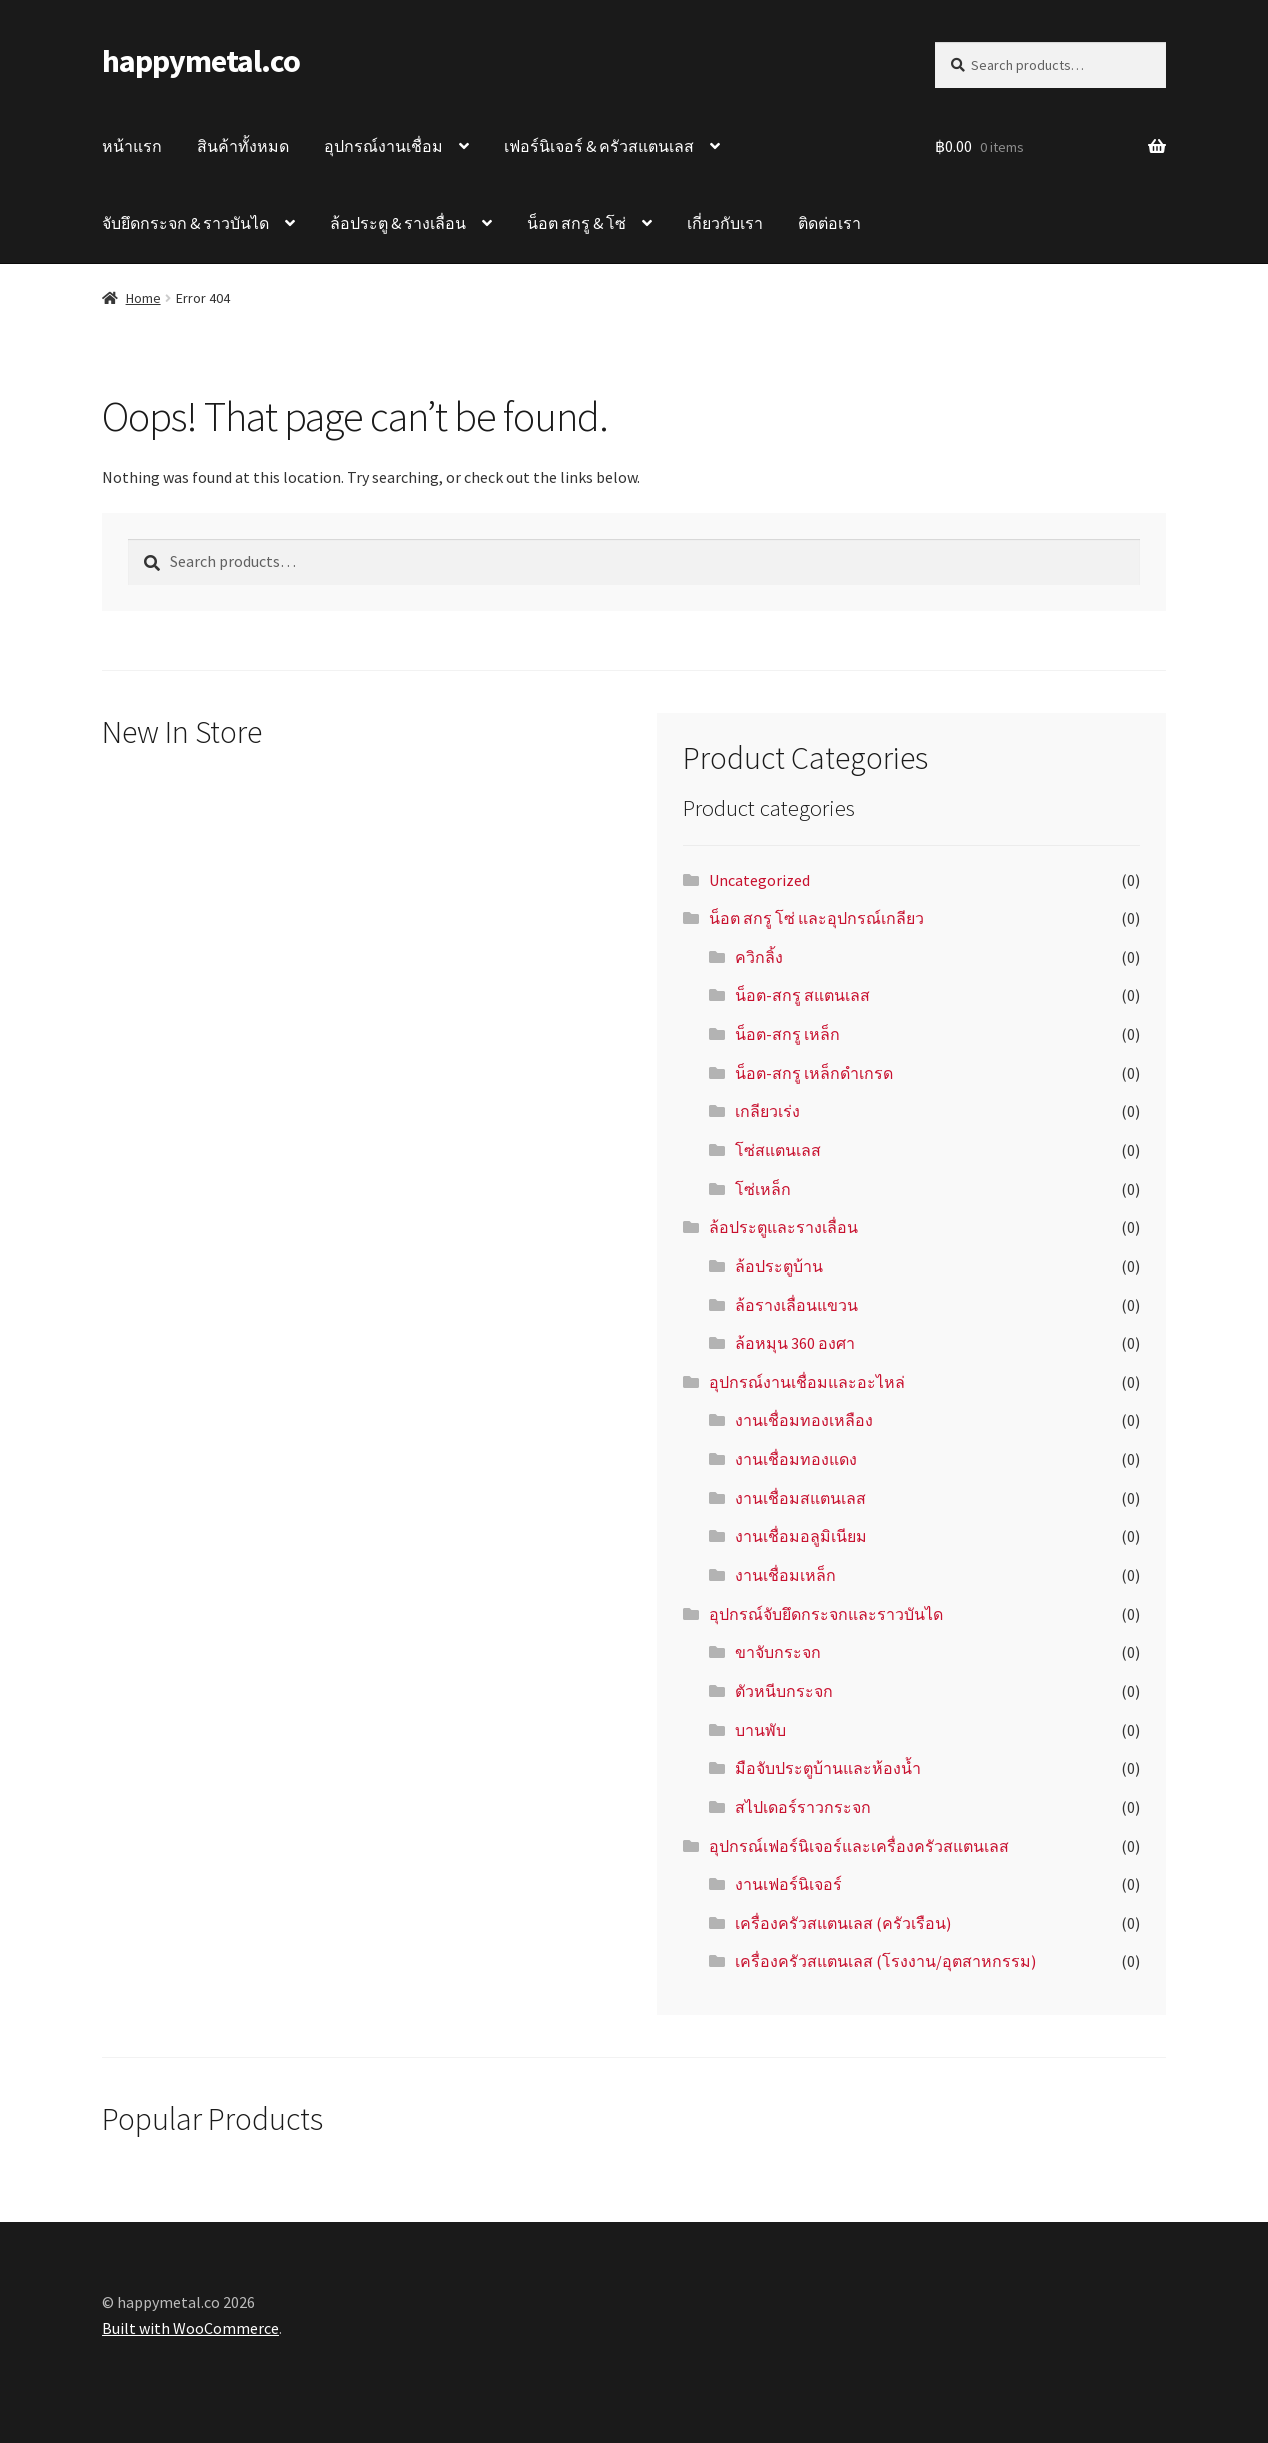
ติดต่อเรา (829, 223)
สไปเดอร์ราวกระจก (803, 1807)
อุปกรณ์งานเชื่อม (383, 146)
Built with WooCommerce (190, 2328)
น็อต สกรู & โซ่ (576, 223)
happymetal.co (201, 61)
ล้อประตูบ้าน (779, 1266)
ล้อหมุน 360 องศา (795, 1343)
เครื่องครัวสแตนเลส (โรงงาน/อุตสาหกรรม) (885, 1961)
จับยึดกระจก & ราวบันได (185, 223)
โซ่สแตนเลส (778, 1150)
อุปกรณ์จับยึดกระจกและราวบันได (826, 1614)
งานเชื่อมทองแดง (796, 1459)
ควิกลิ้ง (759, 957)
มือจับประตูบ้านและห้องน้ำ (828, 1768)
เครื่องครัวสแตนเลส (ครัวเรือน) (843, 1923)
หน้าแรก (132, 146)
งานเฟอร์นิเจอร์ (788, 1884)
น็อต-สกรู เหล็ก (787, 1034)
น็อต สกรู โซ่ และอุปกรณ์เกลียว (816, 918)
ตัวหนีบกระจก (784, 1691)
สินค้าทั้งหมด (243, 146)
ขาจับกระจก (778, 1652)
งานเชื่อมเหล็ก (785, 1575)
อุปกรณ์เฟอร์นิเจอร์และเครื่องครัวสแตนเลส (859, 1846)
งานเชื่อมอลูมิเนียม (801, 1536)
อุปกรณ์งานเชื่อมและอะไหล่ (807, 1382)
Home (143, 298)
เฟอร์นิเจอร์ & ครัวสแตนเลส (599, 146)
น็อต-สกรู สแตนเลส (802, 995)
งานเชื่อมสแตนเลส (800, 1498)
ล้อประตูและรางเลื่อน (783, 1227)
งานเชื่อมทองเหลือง (804, 1420)
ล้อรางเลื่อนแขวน (796, 1305)
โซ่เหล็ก (763, 1189)
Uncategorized (759, 880)
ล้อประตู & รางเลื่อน (398, 223)
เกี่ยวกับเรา (725, 223)
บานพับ (760, 1730)
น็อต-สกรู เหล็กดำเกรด (814, 1073)
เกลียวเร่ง (767, 1111)
